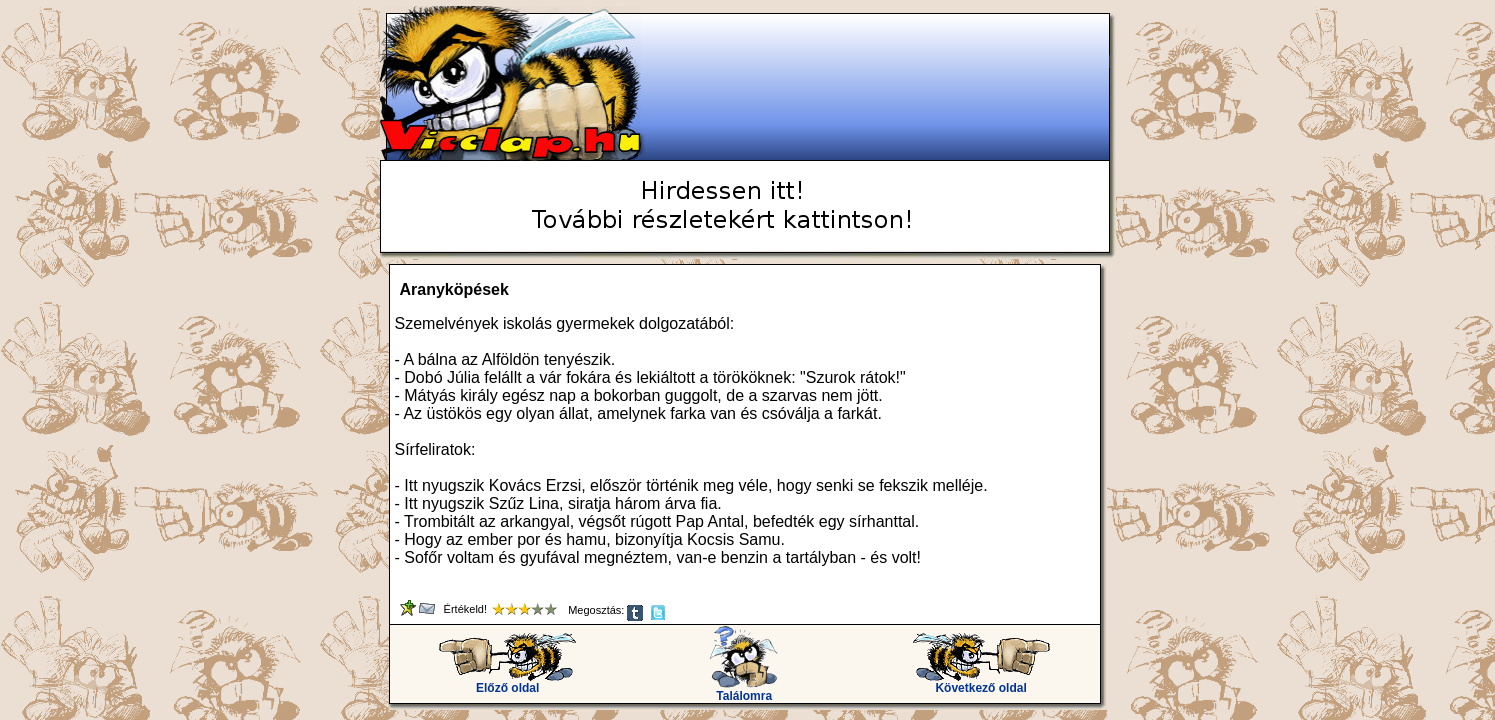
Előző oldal (507, 682)
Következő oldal (981, 682)
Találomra (744, 690)
